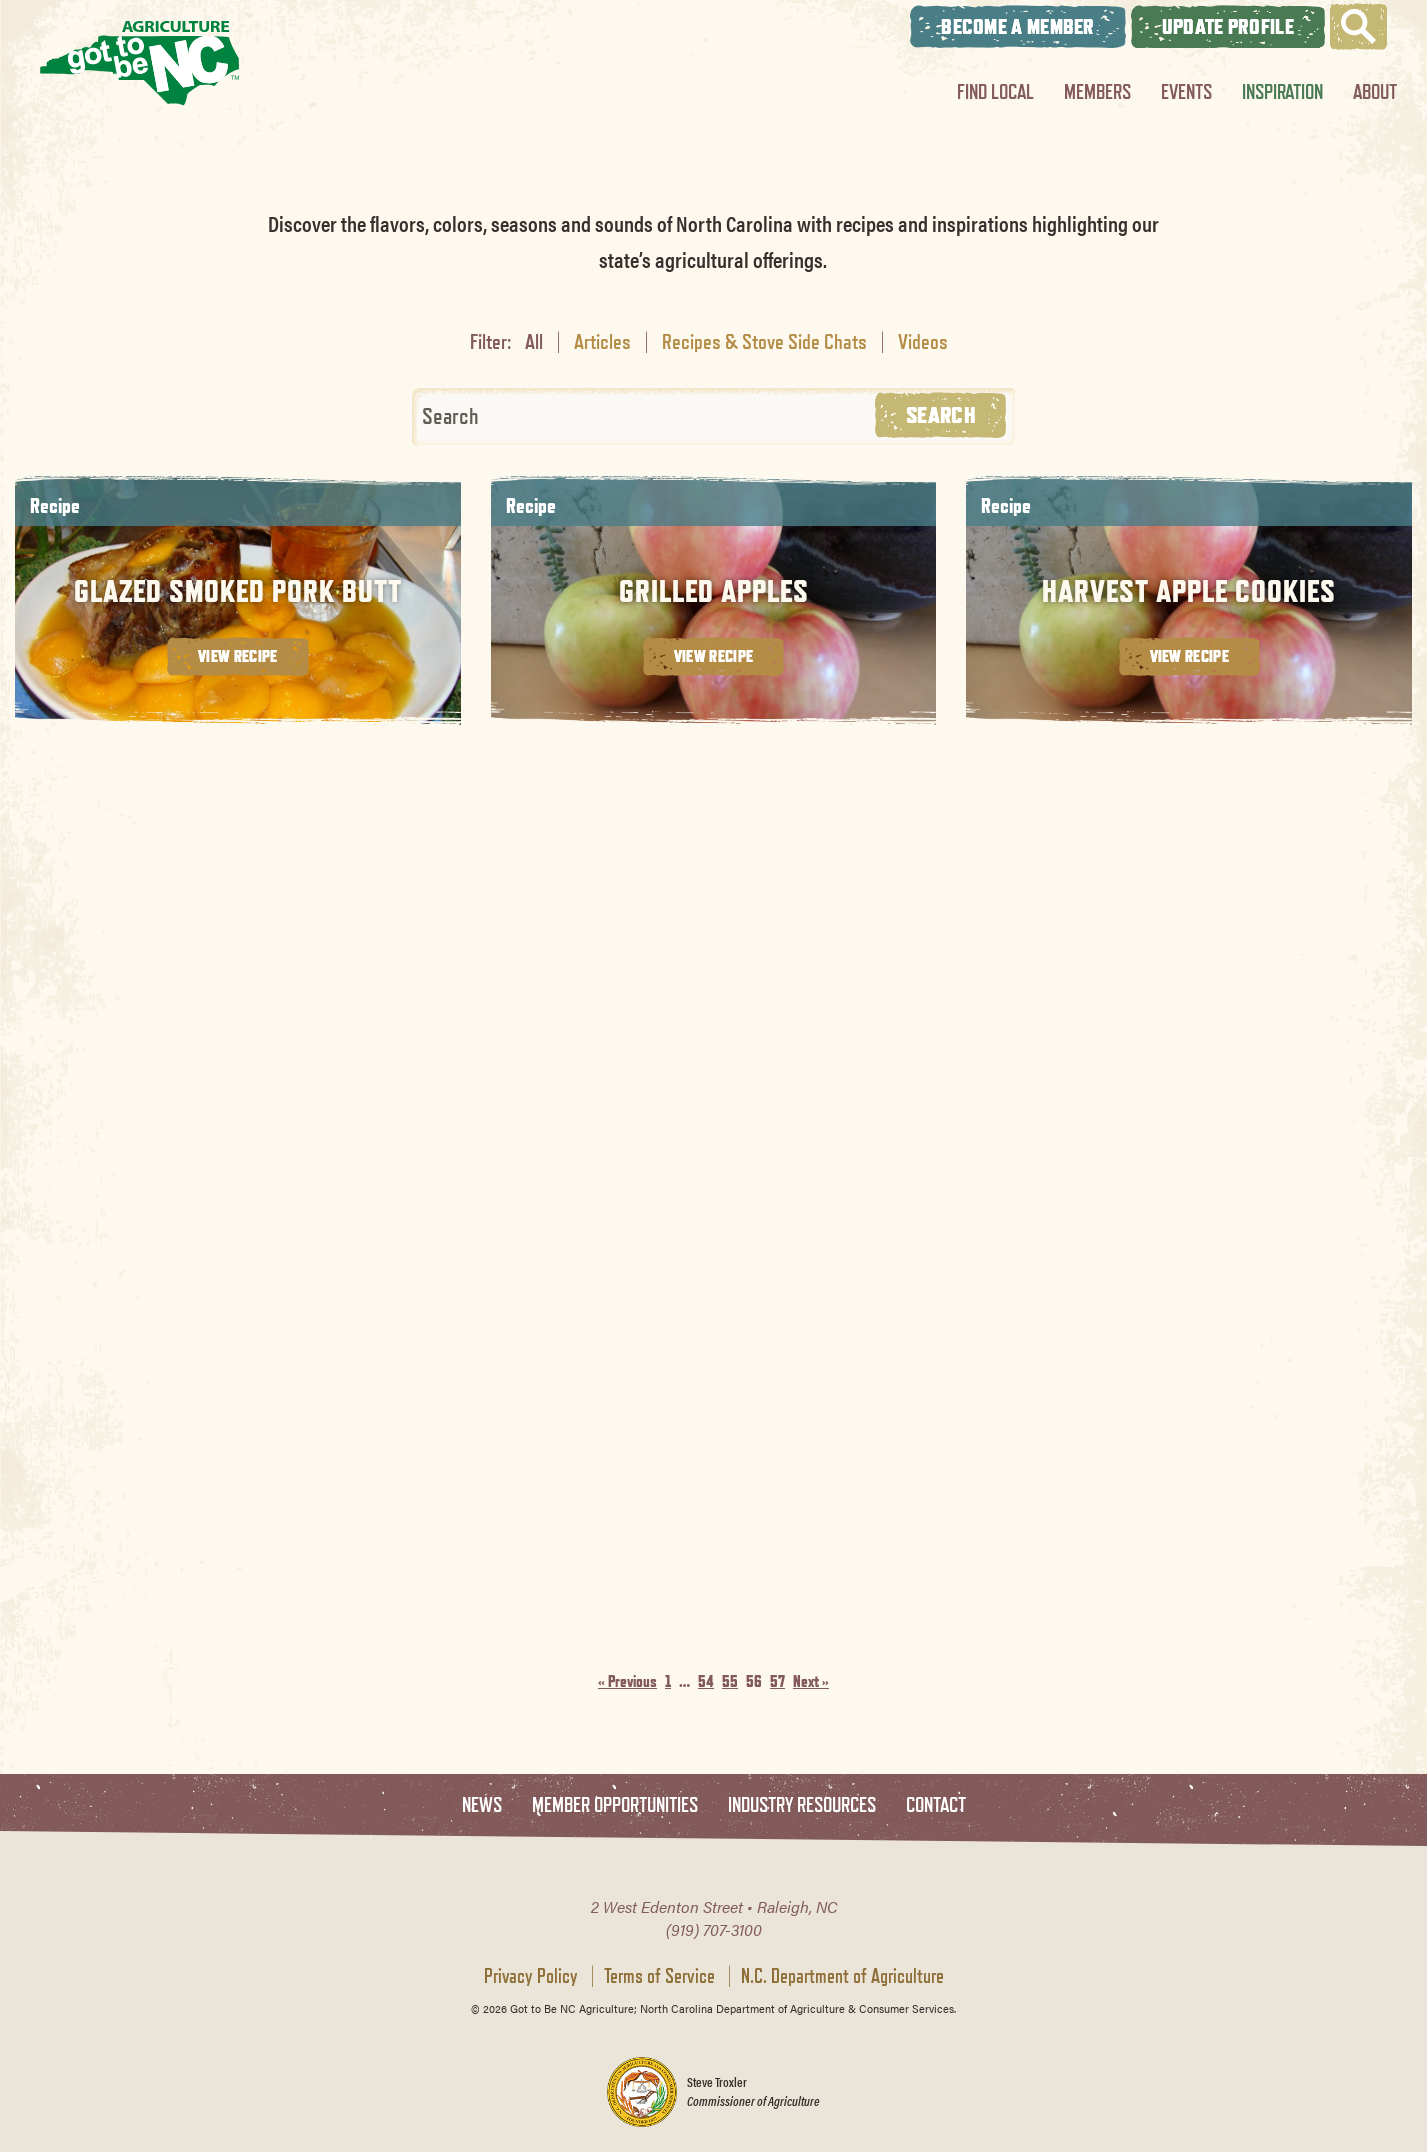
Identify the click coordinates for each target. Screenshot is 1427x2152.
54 (706, 1681)
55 (730, 1681)
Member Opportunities (615, 1805)
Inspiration (1282, 91)
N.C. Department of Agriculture (842, 1976)
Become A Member (1018, 26)
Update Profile (1228, 26)
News (482, 1805)
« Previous (627, 1681)
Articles (602, 341)
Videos (923, 341)
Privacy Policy (531, 1976)
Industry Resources (802, 1805)
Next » (811, 1681)
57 (777, 1681)
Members (1097, 91)
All (534, 341)
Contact (936, 1805)
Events (1186, 91)
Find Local (995, 91)
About (1375, 91)
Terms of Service (659, 1976)
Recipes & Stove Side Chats (764, 341)
